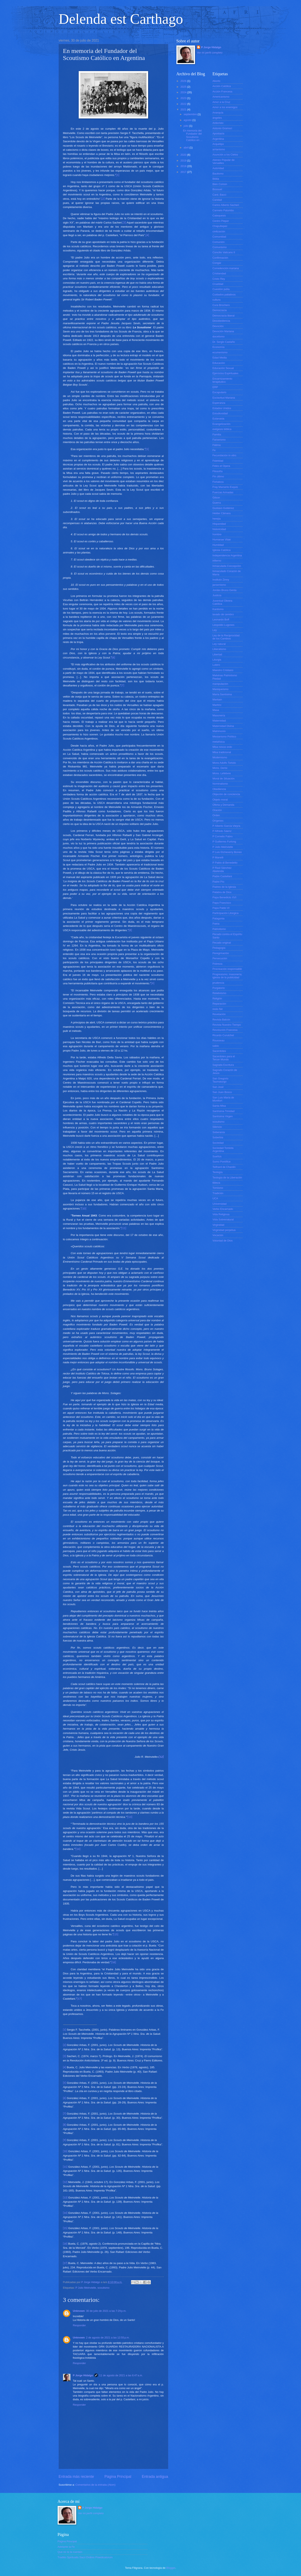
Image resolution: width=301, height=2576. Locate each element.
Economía (219, 347)
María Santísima (222, 694)
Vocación (218, 1235)
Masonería (219, 715)
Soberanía (219, 1132)
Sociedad (218, 1142)
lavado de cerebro (223, 614)
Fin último (218, 476)
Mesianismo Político (224, 736)
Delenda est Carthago (121, 19)
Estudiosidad (220, 413)
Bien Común (220, 184)
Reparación (219, 1003)
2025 (183, 86)
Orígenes (218, 820)
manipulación (220, 683)
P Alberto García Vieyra (226, 825)
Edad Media (220, 357)
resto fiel (218, 1009)
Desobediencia (221, 320)
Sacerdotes (219, 1051)
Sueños (217, 1156)
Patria (216, 923)
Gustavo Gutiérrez (223, 508)
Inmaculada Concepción (227, 566)
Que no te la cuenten (70, 2551)
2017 (183, 171)
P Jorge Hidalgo (83, 2375)
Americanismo (221, 96)
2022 (183, 103)
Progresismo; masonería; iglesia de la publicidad (227, 976)
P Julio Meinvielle (85, 2287)
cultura (217, 299)
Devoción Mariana (223, 331)
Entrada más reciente (76, 2476)
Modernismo (220, 757)
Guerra (217, 502)
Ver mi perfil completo (209, 52)
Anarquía (218, 112)
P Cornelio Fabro (223, 836)
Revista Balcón (221, 1019)
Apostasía (218, 133)
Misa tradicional (222, 752)
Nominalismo (220, 783)
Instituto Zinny (221, 579)
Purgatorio (219, 987)
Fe (214, 450)
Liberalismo (219, 649)
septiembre (190, 114)
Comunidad (219, 236)
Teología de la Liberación (227, 1177)
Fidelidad (218, 460)
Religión (217, 998)
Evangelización (222, 423)
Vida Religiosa (221, 1214)
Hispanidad (219, 523)
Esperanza (219, 402)
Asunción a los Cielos (225, 154)
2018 (183, 166)
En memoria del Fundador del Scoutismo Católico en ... (192, 135)
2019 (183, 160)
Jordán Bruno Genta (225, 590)
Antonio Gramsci (222, 128)
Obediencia (219, 789)
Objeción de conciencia (226, 794)
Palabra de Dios (222, 892)
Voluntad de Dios (223, 1240)
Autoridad (218, 168)
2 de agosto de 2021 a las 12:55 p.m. (108, 2337)
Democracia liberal (224, 315)
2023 (183, 98)
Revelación (219, 1014)
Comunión (219, 242)
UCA (215, 1198)
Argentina (218, 138)
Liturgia (217, 659)
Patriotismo (219, 929)
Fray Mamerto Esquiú (225, 487)
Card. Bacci (219, 194)
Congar (217, 262)
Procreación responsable (227, 968)
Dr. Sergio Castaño (224, 341)
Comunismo (220, 247)
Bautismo (218, 173)
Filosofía (218, 471)
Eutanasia (218, 418)
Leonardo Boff (221, 619)
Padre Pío (218, 881)
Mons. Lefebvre (222, 773)
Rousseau (219, 1040)
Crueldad (218, 284)
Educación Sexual (223, 368)
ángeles (217, 117)
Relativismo (219, 993)
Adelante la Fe (66, 2546)
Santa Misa (219, 1105)
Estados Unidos (222, 408)
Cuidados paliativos (224, 294)
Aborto (216, 80)
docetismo (219, 336)
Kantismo (218, 609)
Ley (215, 630)
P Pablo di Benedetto (225, 862)
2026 (183, 80)
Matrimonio (219, 731)
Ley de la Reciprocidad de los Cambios (226, 637)
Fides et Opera (221, 465)
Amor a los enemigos (225, 107)
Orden (216, 815)
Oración (217, 810)
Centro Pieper (221, 220)
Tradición (218, 1193)
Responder (79, 2325)
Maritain (217, 699)
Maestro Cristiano (223, 670)
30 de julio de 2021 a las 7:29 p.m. (106, 2310)
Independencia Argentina (227, 555)
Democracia (220, 310)
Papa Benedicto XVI (224, 897)
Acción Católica (222, 86)
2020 (183, 154)
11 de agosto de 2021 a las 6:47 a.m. (121, 2375)
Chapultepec (220, 226)
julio (186, 125)
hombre (217, 534)
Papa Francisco (222, 902)
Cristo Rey (219, 278)
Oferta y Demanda (223, 804)
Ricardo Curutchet (223, 1035)
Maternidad (219, 720)
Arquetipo (218, 144)
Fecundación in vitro (224, 455)
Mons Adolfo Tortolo (224, 762)
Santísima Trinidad (224, 1111)
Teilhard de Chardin (224, 1167)
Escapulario (219, 392)
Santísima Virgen (223, 1116)
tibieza (216, 1182)
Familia (217, 434)
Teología (218, 1172)
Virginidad (218, 1224)
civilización (219, 231)
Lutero (216, 664)
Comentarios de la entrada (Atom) (95, 2484)
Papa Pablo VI (221, 907)
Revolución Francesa (225, 1029)
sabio (216, 1045)
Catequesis (219, 215)
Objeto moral (220, 799)
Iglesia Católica (222, 550)
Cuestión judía (221, 289)
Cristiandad (219, 273)
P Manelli (218, 857)
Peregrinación (221, 953)
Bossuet (217, 189)
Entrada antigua (155, 2476)
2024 (183, 92)
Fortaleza (218, 481)
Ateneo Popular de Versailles (224, 161)
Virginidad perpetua (224, 1230)
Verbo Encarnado (223, 1208)
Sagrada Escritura (223, 1064)
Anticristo (218, 122)
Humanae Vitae (222, 539)
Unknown (79, 2310)
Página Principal (117, 2476)
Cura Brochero (221, 305)
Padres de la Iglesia (224, 886)
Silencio (217, 1126)
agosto (188, 120)
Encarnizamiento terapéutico (222, 380)
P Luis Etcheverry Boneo (227, 852)
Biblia (216, 178)
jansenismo (219, 584)
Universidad (220, 1203)
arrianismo (219, 149)
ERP (215, 387)
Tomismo (218, 1187)
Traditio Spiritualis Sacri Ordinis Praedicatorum (85, 2557)
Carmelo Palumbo (223, 210)
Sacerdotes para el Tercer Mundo (224, 1058)
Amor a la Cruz (221, 102)
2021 (183, 109)
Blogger (170, 2567)
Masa (216, 710)
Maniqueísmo (220, 689)
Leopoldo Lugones (223, 624)
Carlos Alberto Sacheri (226, 205)
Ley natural (219, 643)
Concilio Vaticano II (224, 252)
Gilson (216, 497)
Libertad (217, 654)
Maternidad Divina (223, 726)
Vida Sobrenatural (223, 1219)
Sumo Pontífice (222, 1161)
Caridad (217, 199)
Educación (219, 362)
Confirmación (220, 257)
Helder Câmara (222, 513)
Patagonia (219, 918)
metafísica (219, 741)
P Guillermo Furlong (224, 841)
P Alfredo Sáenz (222, 831)
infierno (217, 560)
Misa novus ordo (222, 746)
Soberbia (218, 1137)
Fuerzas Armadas (223, 492)
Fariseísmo (219, 439)
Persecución (220, 958)
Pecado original (222, 942)
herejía (217, 518)
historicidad (219, 529)
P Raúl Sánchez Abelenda (222, 869)
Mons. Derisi (220, 767)
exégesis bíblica (222, 429)
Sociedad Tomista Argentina (223, 1149)
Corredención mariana (226, 268)
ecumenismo (220, 352)
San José (218, 1086)
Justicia (217, 595)
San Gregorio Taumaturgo (220, 1080)
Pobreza (217, 963)
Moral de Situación (224, 778)
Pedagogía (219, 947)
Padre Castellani (222, 876)
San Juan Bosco (222, 1092)
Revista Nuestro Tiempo (227, 1024)
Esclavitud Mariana (224, 397)
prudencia (218, 982)
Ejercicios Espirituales (225, 373)
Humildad (218, 544)
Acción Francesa (222, 91)
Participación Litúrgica (226, 913)
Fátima (217, 445)
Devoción (218, 326)
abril (186, 147)
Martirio (217, 704)
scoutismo (103, 2287)
